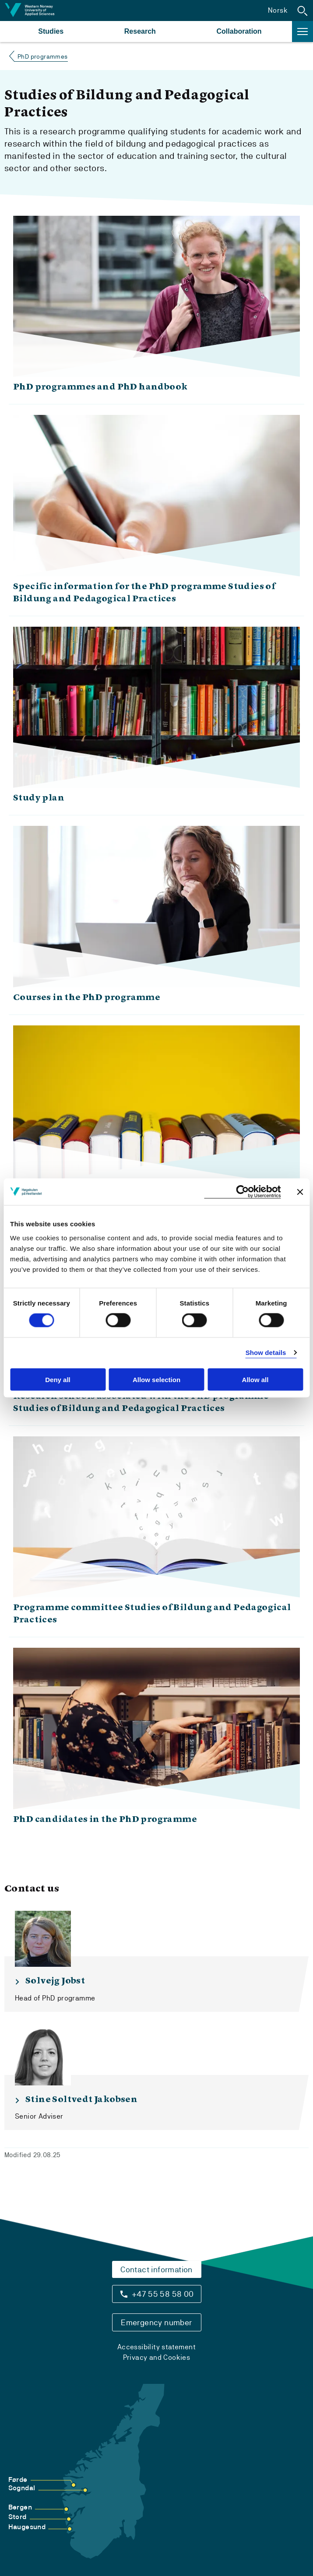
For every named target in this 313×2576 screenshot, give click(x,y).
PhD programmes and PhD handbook (100, 387)
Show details (266, 1352)
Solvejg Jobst (55, 1981)
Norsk (278, 10)
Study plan (38, 798)
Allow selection (156, 1379)
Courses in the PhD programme (86, 997)
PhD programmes (43, 56)
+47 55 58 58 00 (163, 2294)
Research (140, 31)
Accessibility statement (156, 2347)
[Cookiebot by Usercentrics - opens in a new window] (242, 1192)
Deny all (57, 1379)
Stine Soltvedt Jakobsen (81, 2099)
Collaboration (239, 31)
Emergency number (156, 2322)
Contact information (156, 2269)
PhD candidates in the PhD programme (105, 1819)
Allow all (255, 1379)
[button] (302, 10)
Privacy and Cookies (156, 2357)
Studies (50, 31)
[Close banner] (300, 1192)
